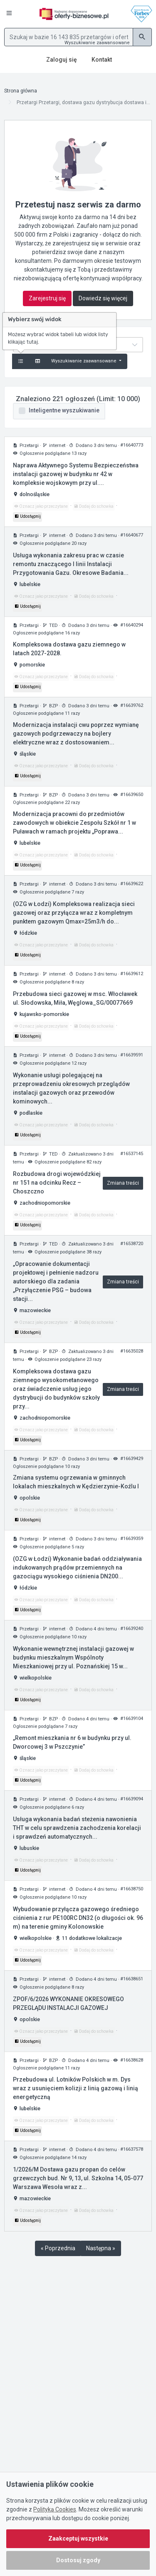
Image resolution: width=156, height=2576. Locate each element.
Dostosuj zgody (78, 2560)
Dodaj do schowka (94, 506)
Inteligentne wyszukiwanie (64, 410)
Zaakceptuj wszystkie (78, 2538)
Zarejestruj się (47, 298)
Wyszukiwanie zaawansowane (97, 42)
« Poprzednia (58, 2248)
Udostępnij (27, 516)
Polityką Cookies (54, 2509)
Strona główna (20, 91)
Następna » (100, 2248)
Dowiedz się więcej (103, 298)
